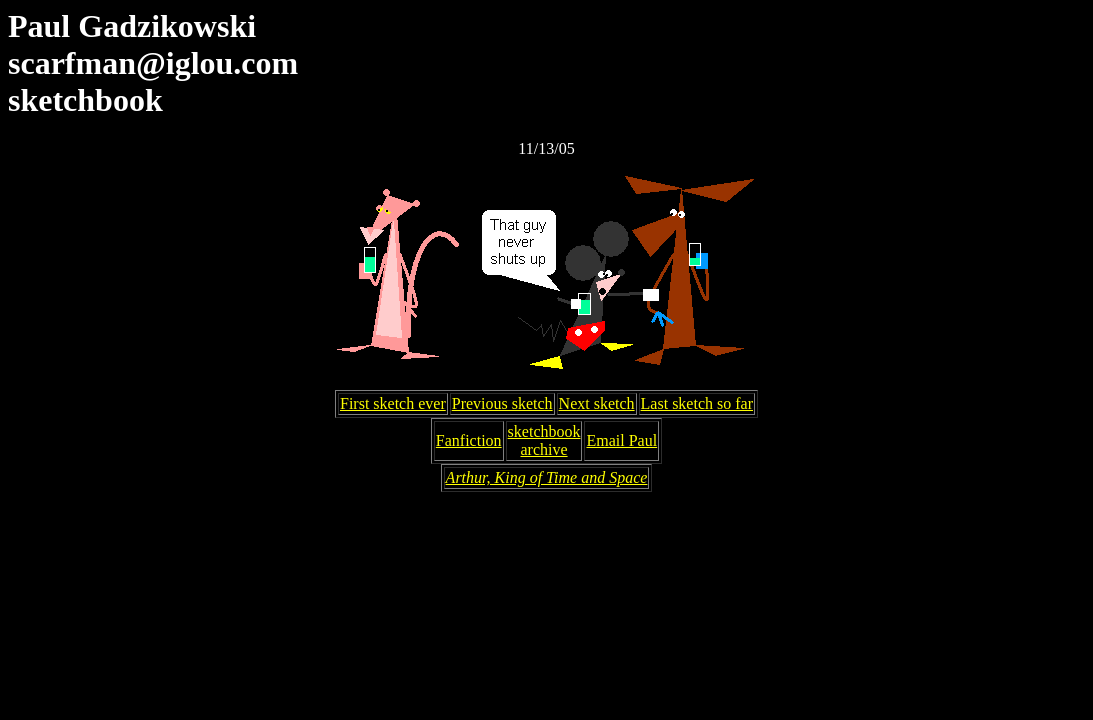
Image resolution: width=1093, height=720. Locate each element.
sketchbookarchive (544, 440)
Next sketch (597, 403)
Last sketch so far (697, 403)
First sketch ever (393, 403)
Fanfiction (469, 440)
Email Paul (621, 440)
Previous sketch (502, 403)
